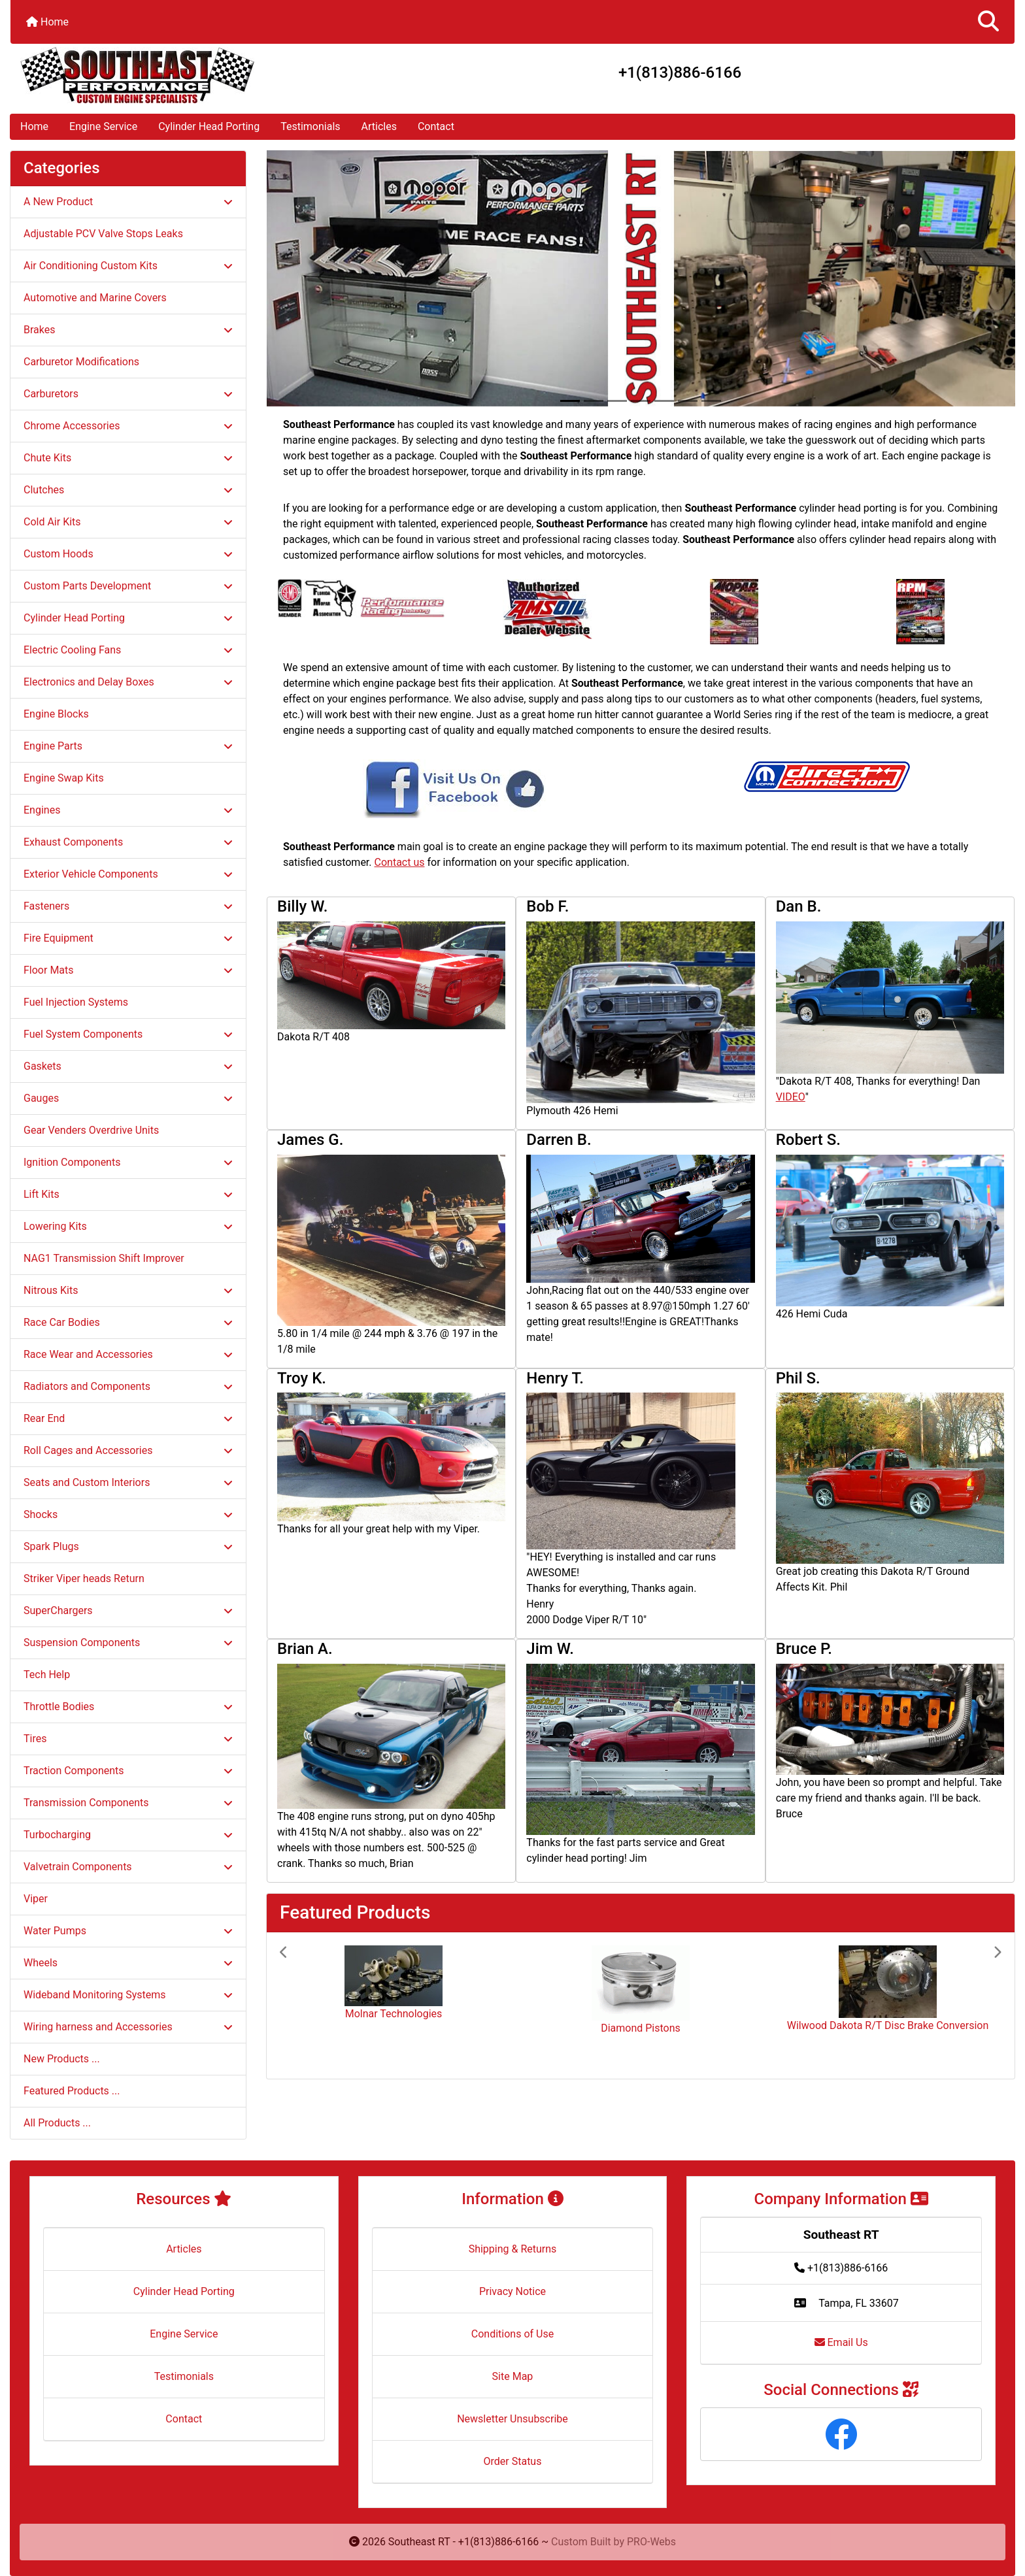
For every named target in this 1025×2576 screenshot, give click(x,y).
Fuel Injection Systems (76, 1002)
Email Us (841, 2342)
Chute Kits (128, 458)
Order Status (513, 2461)
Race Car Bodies (128, 1322)
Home (47, 22)
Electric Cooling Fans (128, 650)
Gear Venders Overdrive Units (91, 1130)
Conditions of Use (512, 2334)
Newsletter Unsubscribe (512, 2419)
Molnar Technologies (394, 2013)
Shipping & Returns (513, 2249)
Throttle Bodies (128, 1706)
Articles (379, 126)
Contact (436, 126)
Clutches (128, 490)
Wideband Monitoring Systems (128, 1995)
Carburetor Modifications (81, 361)
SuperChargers (128, 1610)
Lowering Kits (128, 1226)
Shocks (128, 1514)
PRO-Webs (651, 2541)
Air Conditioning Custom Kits (128, 265)
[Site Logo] (177, 75)
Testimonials (310, 126)
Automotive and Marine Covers (95, 297)
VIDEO (790, 1097)
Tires (128, 1738)
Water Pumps (128, 1930)
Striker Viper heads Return (84, 1578)
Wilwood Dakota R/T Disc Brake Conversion (887, 2025)
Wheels (128, 1963)
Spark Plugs (128, 1546)
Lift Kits (128, 1194)
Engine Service (103, 126)
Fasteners (128, 906)
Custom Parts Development (128, 586)
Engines (128, 810)
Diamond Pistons (641, 2028)
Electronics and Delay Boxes (128, 682)
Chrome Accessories (128, 426)
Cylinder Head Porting (209, 126)
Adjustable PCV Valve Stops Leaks (103, 233)
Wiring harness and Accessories (128, 2027)
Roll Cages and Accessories (128, 1450)
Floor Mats (128, 970)
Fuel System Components (128, 1034)
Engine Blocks (56, 714)
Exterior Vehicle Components (128, 874)
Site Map (512, 2376)
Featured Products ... (72, 2091)
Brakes (128, 329)
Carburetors (128, 394)
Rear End (128, 1418)
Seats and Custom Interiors (128, 1482)
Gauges (128, 1098)
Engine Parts (128, 746)
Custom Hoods (128, 554)
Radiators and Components (128, 1386)
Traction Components (128, 1770)
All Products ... (57, 2123)
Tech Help (47, 1674)
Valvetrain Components (128, 1866)
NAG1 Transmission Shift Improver (104, 1258)
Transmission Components (128, 1802)
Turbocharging (128, 1834)
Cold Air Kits (128, 522)
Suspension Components (128, 1642)
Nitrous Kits (128, 1290)
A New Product (128, 201)
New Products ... (62, 2059)
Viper (36, 1898)
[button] (988, 22)
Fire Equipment (128, 938)
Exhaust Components (128, 842)
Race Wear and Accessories (128, 1354)
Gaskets (128, 1066)
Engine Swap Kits (64, 778)
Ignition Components (128, 1162)
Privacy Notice (512, 2291)
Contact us (400, 862)
